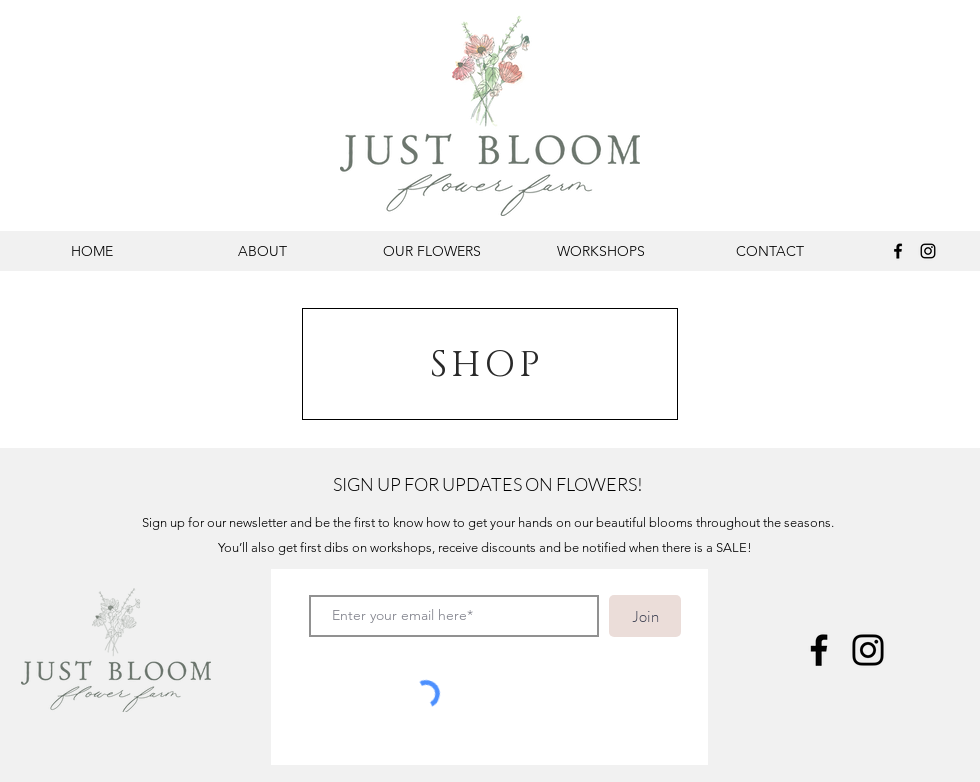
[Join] (645, 616)
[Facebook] (898, 251)
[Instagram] (928, 251)
